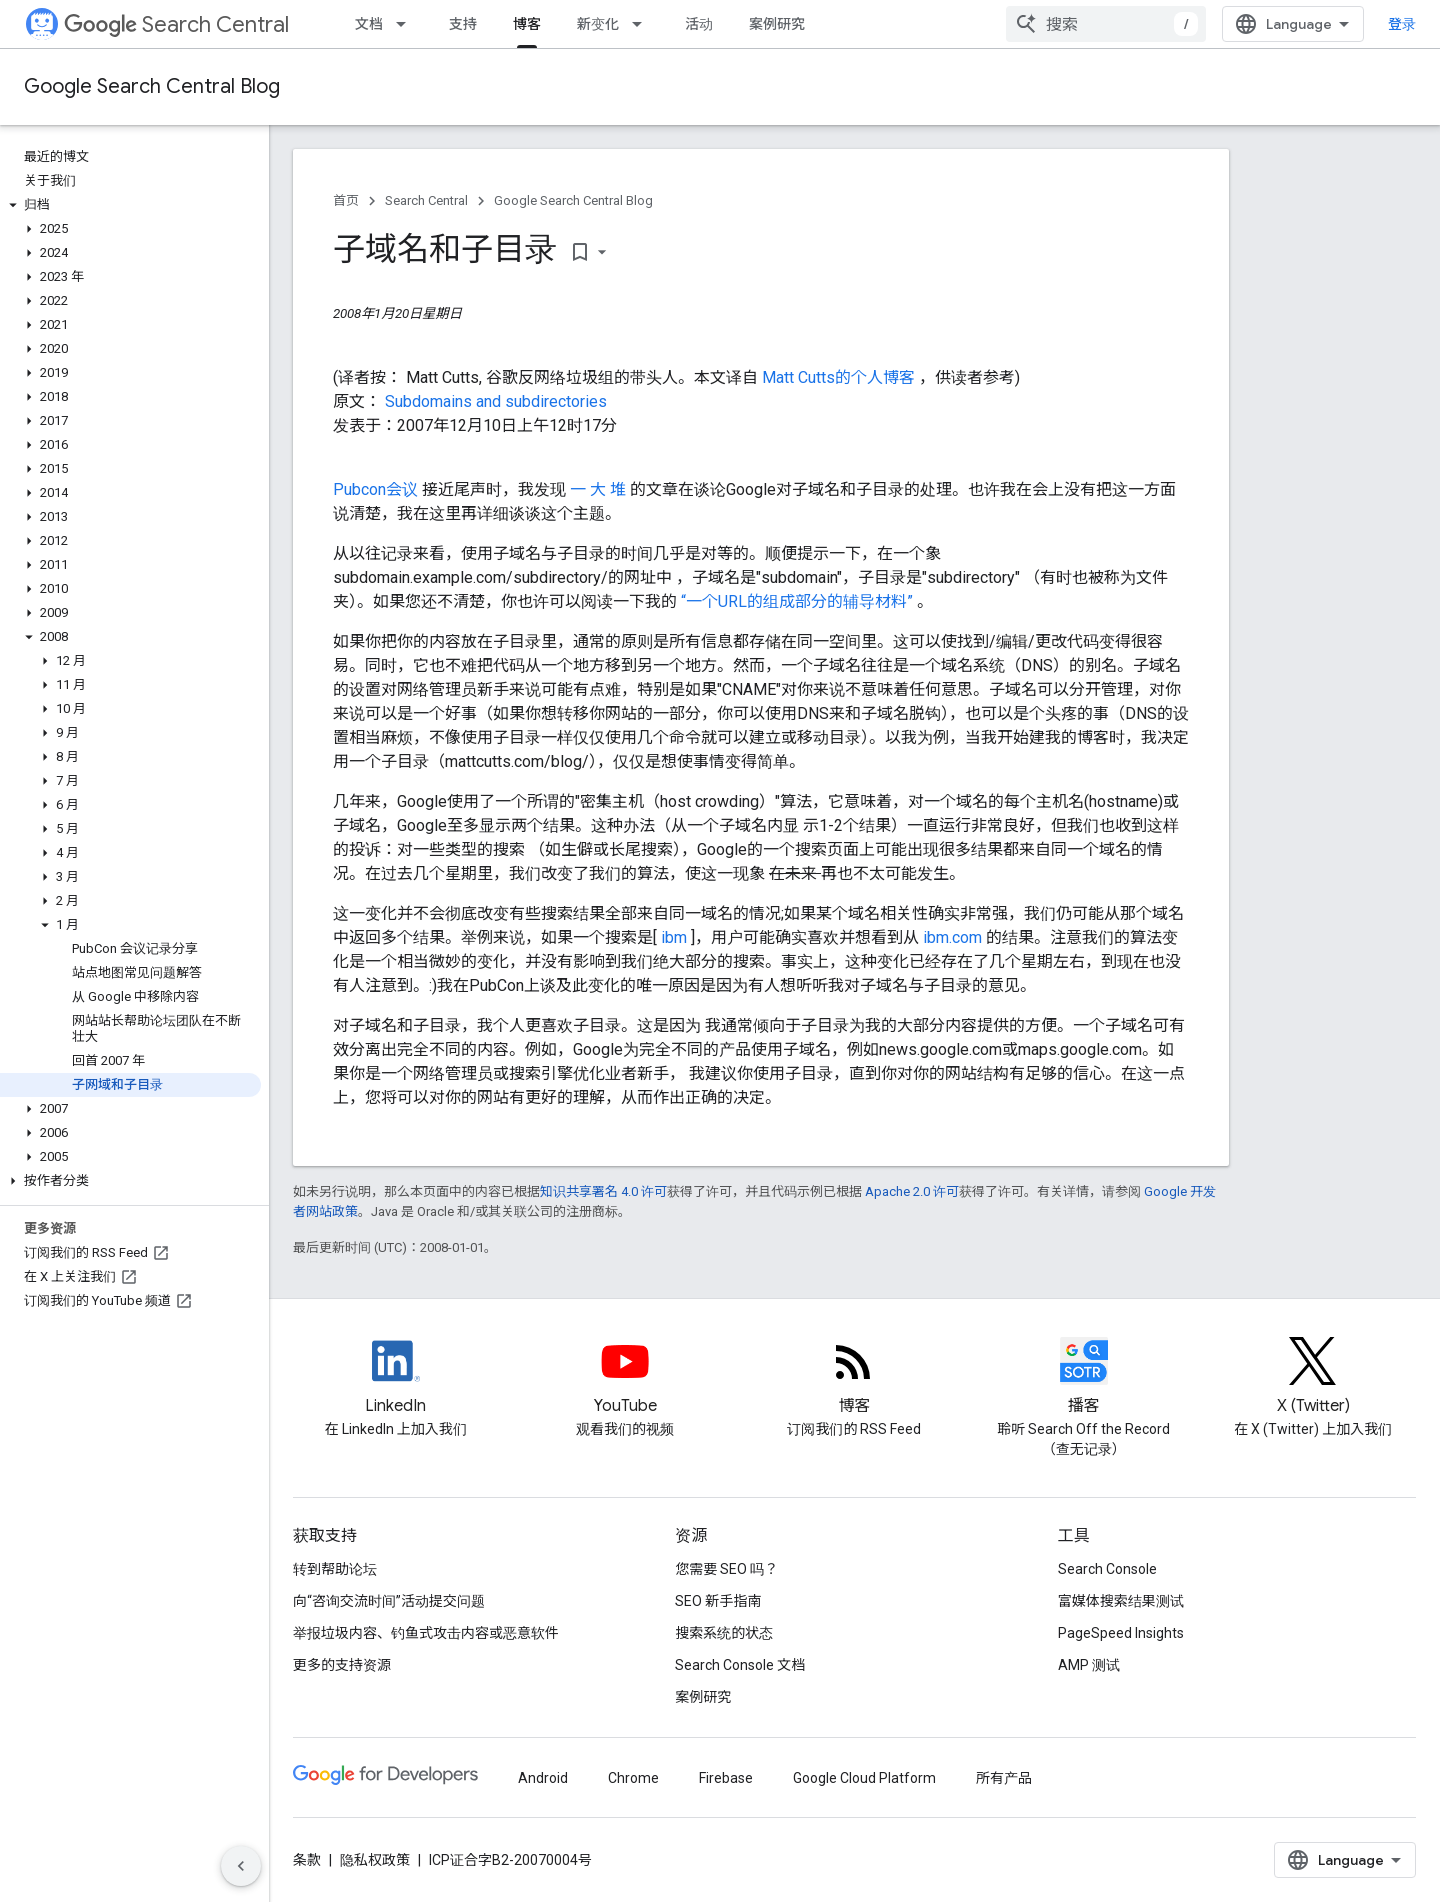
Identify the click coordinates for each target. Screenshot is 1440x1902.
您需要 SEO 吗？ (726, 1569)
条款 (307, 1860)
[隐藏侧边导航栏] (241, 1866)
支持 (463, 24)
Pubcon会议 (377, 489)
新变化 (598, 24)
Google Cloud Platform (864, 1778)
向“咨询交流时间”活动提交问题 (389, 1601)
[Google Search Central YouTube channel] (625, 1378)
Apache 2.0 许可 (912, 1191)
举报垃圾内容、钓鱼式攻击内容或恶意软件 (426, 1633)
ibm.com (954, 937)
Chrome (633, 1778)
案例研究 (777, 24)
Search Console (1107, 1569)
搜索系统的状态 (724, 1633)
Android (543, 1778)
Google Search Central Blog (152, 86)
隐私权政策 (375, 1860)
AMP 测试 (1089, 1665)
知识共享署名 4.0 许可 (603, 1191)
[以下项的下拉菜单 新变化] (643, 24)
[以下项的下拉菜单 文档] (407, 24)
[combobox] (1106, 24)
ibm (676, 937)
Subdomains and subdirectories (496, 401)
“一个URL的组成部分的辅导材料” (799, 601)
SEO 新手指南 (718, 1601)
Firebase (726, 1778)
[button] (130, 205)
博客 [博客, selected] (527, 24)
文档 (369, 24)
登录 (1402, 24)
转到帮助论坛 (335, 1569)
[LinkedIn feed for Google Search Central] (396, 1378)
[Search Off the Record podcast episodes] (1084, 1378)
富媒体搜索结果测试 (1121, 1601)
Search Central (176, 24)
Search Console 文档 (740, 1665)
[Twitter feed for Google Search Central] (1313, 1378)
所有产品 (1004, 1778)
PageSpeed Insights (1121, 1633)
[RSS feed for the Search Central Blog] (854, 1378)
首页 (346, 200)
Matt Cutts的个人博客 (840, 377)
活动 (699, 24)
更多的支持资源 (342, 1665)
